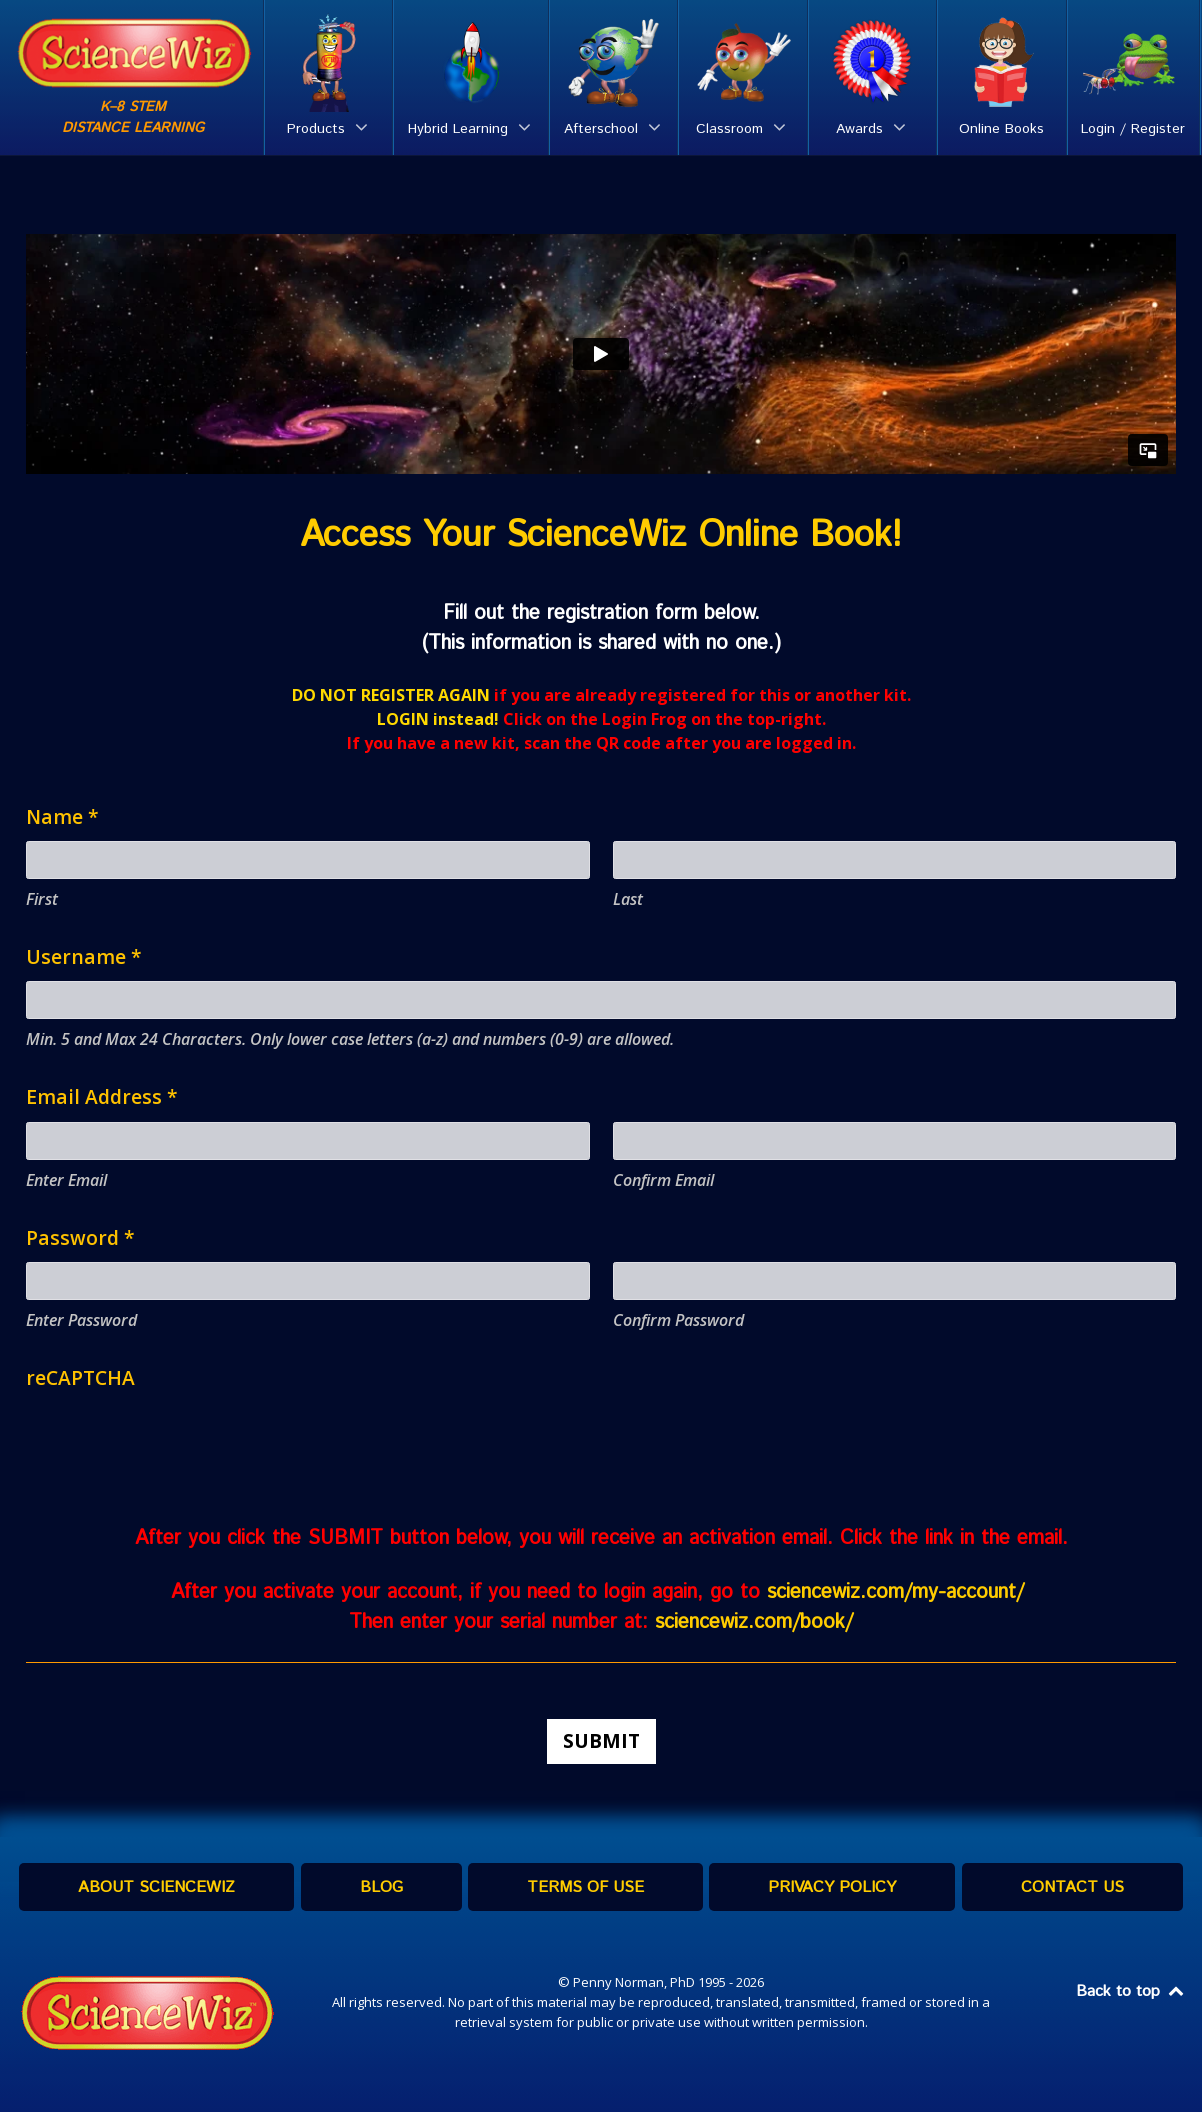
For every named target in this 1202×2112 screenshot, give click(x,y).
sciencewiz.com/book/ (754, 1622)
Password (80, 1237)
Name (62, 816)
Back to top (1131, 1991)
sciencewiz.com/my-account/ (899, 1592)
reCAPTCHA (80, 1377)
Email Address (102, 1096)
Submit (601, 1740)
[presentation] (178, 1441)
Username (84, 956)
